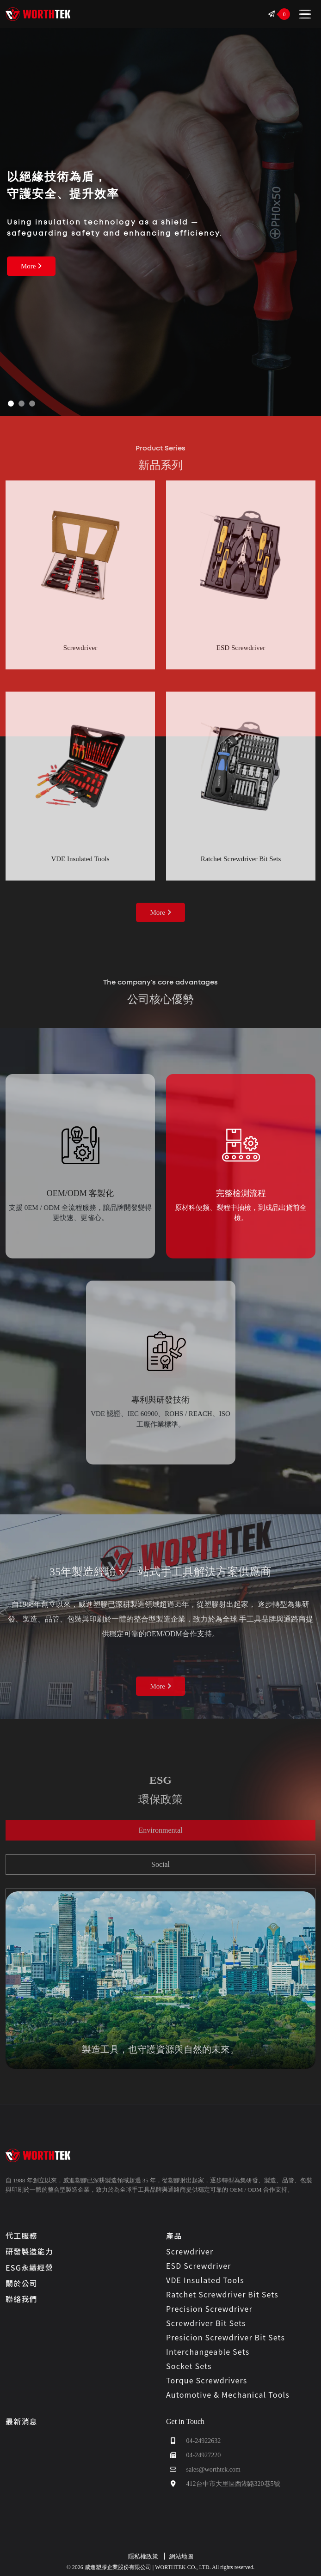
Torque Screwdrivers (206, 2380)
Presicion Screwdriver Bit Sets (225, 2337)
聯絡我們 (21, 2298)
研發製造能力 (29, 2251)
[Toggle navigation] (305, 14)
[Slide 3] (32, 403)
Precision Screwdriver (209, 2308)
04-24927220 (193, 2455)
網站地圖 (181, 2556)
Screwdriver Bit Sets (206, 2322)
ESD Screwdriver (198, 2265)
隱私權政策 (143, 2556)
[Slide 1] (11, 403)
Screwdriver (189, 2251)
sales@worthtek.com (203, 2469)
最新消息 (21, 2421)
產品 (174, 2235)
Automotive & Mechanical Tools (228, 2394)
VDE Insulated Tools (205, 2279)
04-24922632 (193, 2440)
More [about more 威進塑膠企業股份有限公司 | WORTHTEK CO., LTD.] (31, 266)
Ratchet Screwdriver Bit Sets (222, 2294)
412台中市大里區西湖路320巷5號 (223, 2483)
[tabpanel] (160, 1980)
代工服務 (21, 2235)
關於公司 (21, 2283)
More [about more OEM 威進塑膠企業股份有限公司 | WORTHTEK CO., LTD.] (160, 1686)
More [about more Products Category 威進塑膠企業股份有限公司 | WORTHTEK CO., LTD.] (160, 912)
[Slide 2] (22, 403)
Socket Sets (189, 2365)
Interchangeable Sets (207, 2351)
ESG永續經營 (29, 2267)
